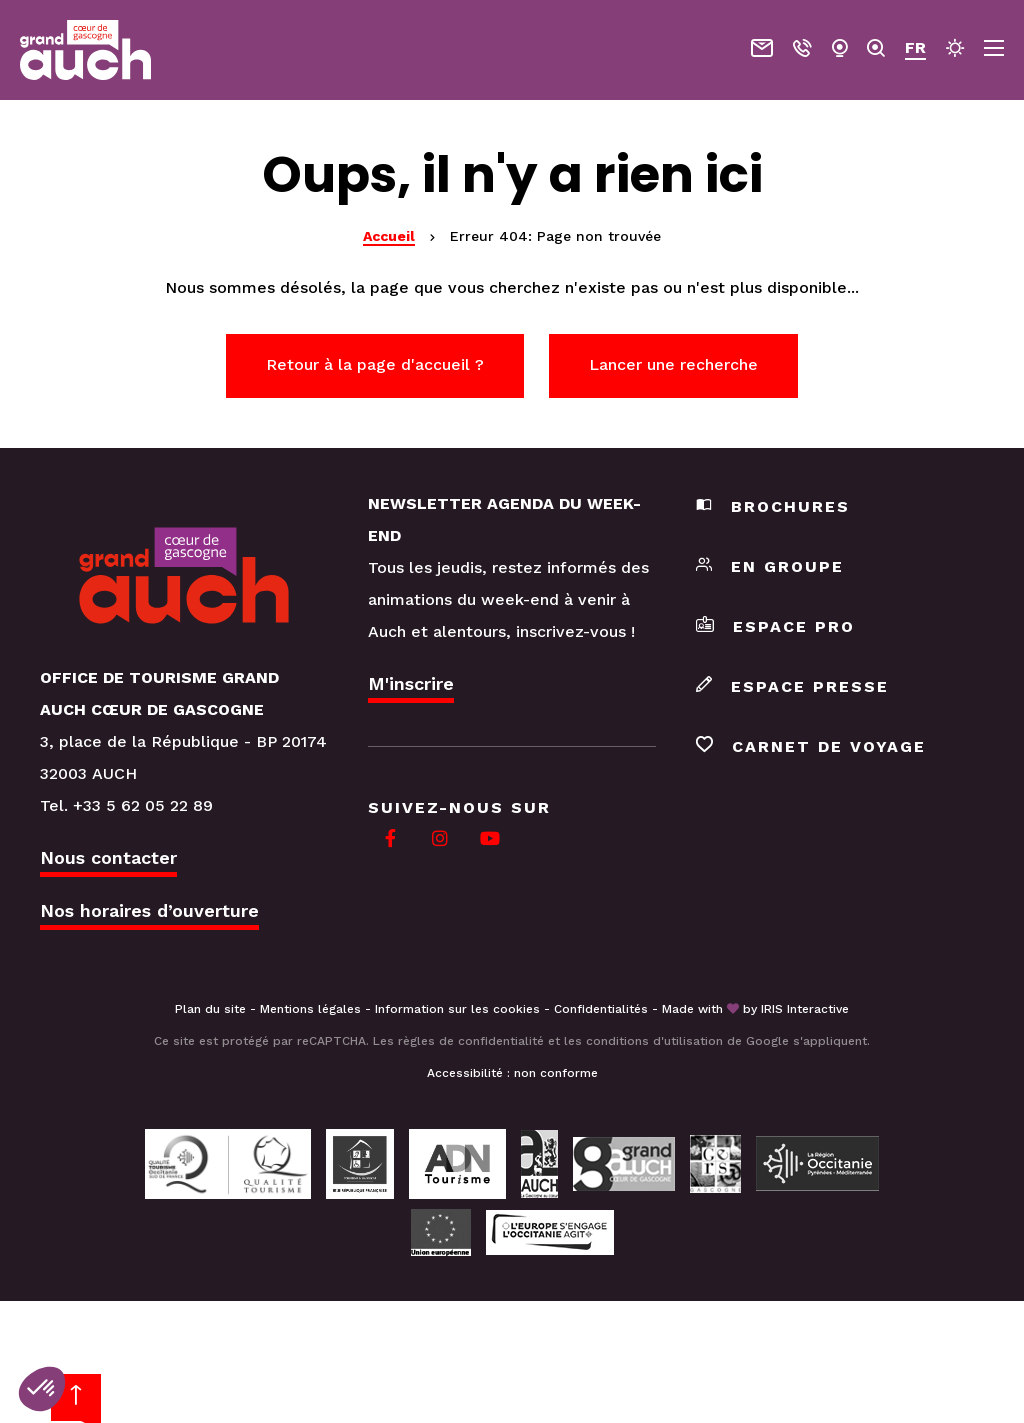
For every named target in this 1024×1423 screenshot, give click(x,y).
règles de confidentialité (471, 1041)
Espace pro (775, 626)
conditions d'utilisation (654, 1041)
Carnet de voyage (811, 746)
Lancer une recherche (673, 364)
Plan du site (210, 1009)
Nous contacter (108, 857)
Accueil (389, 236)
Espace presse (792, 686)
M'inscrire (411, 683)
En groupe (770, 566)
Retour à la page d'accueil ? (375, 364)
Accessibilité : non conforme (512, 1073)
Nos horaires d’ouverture (149, 910)
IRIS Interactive (805, 1009)
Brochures (773, 506)
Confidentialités (601, 1009)
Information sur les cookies (457, 1009)
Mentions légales (310, 1009)
